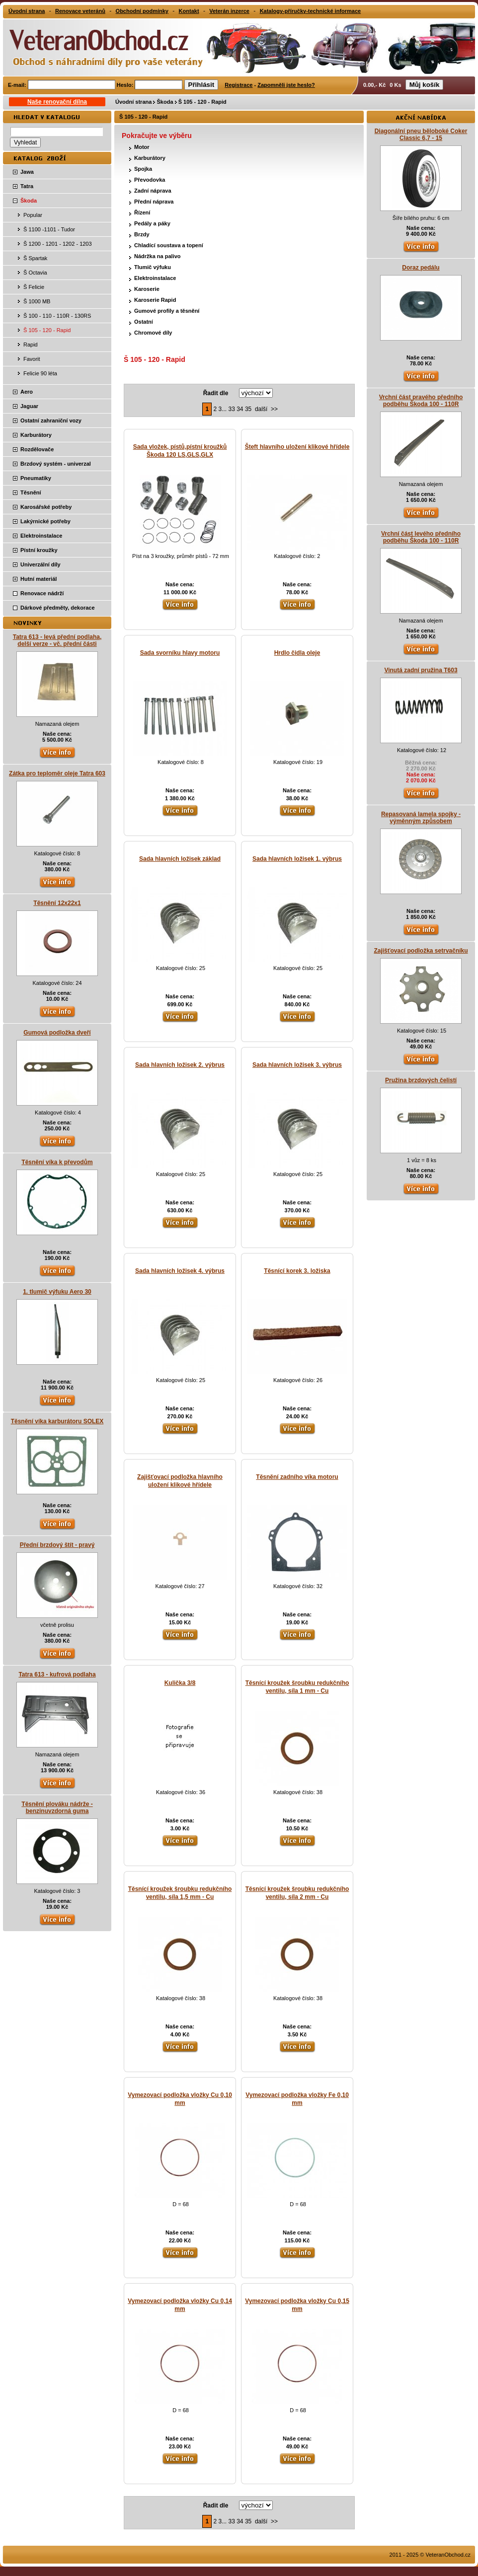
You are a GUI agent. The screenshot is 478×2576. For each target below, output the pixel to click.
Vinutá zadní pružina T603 (420, 670)
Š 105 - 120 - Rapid (202, 102)
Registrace (238, 85)
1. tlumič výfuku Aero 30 (57, 1291)
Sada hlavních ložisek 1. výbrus (297, 858)
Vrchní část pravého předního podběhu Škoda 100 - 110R (421, 401)
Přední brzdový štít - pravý (57, 1544)
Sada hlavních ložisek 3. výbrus (297, 1064)
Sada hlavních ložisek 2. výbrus (180, 1064)
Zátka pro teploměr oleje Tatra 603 (57, 773)
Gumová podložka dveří (56, 1032)
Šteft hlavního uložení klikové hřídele (297, 446)
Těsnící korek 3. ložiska (297, 1270)
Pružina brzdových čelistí (421, 1080)
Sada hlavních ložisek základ (180, 858)
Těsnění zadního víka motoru (297, 1476)
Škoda (165, 102)
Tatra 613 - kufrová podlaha (56, 1674)
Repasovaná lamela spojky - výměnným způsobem (421, 818)
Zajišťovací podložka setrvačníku (421, 950)
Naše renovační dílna (57, 101)
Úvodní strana (133, 102)
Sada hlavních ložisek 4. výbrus (180, 1270)
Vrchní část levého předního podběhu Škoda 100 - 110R (421, 537)
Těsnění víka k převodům (56, 1162)
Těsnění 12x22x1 (56, 903)
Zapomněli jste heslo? (286, 85)
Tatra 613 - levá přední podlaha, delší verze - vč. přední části (57, 640)
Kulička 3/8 (180, 1682)
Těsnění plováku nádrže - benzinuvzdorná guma (56, 1807)
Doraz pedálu (420, 267)
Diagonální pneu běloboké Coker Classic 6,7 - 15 (421, 134)
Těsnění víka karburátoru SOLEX (57, 1421)
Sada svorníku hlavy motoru (180, 652)
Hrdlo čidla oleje (297, 652)
